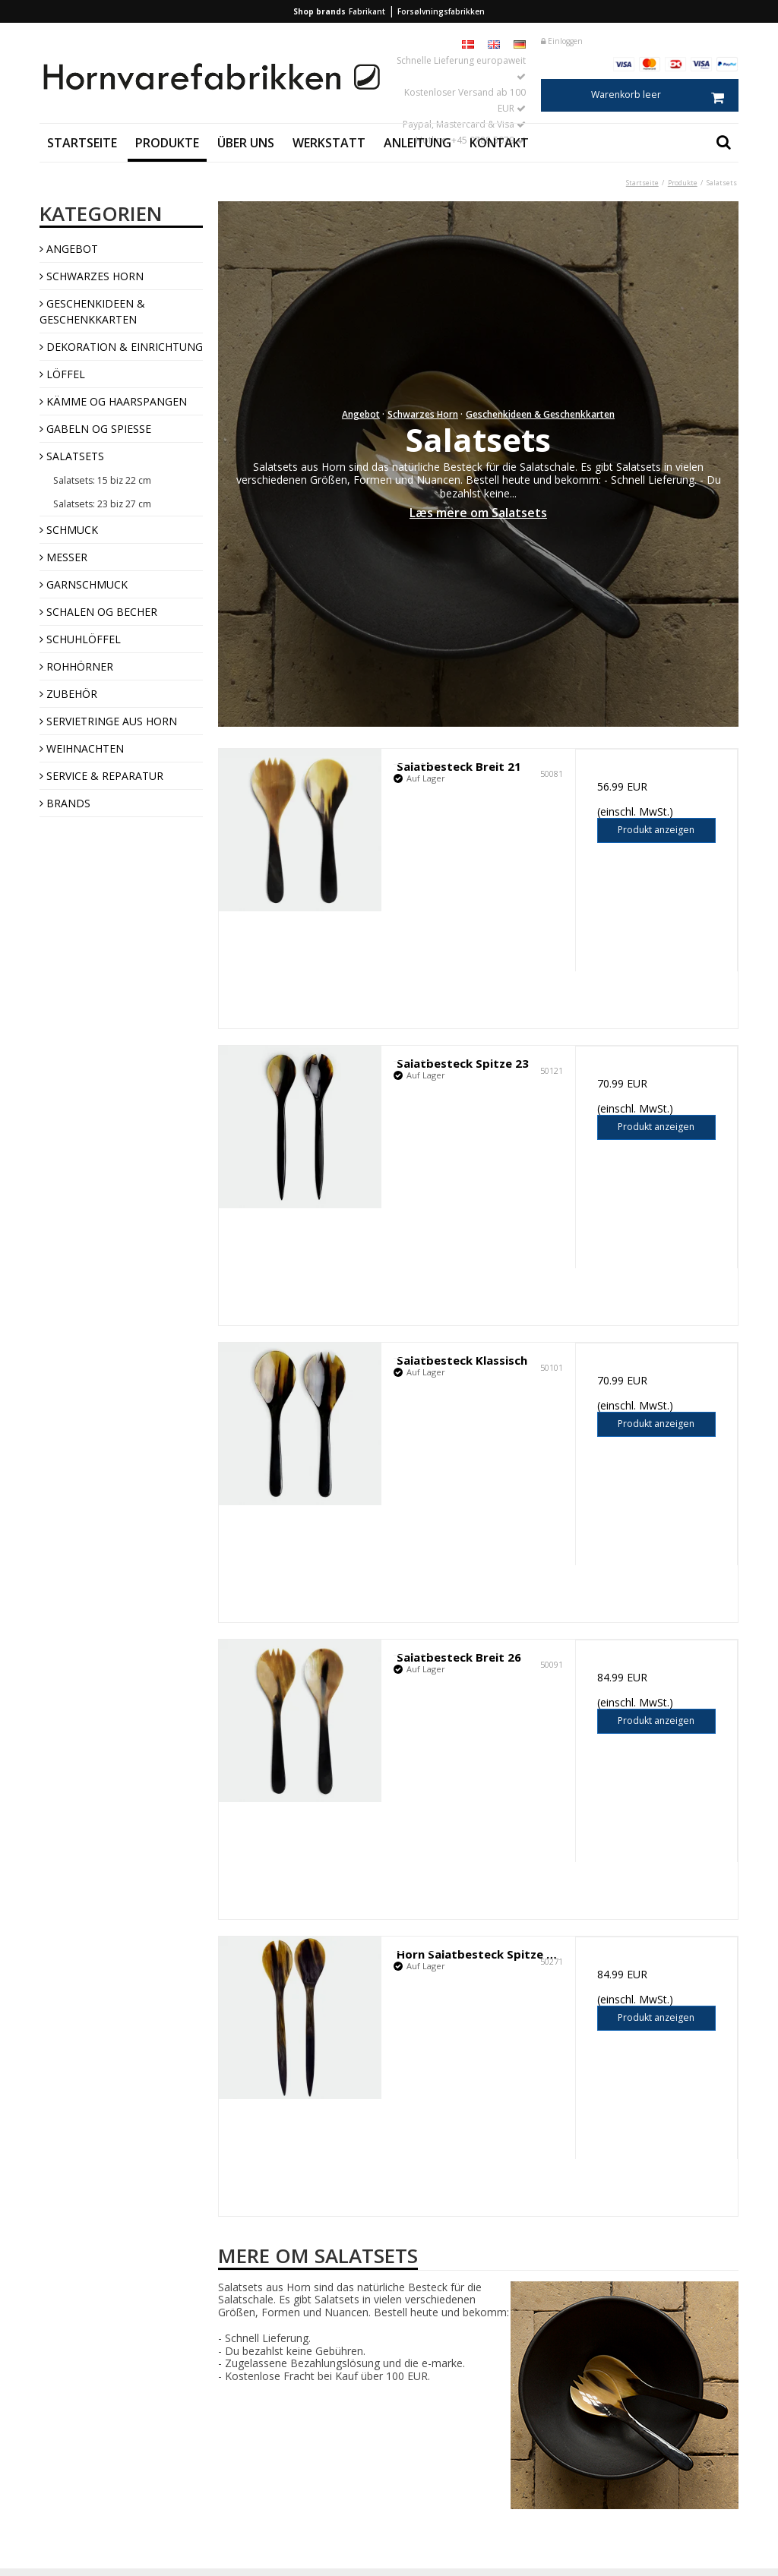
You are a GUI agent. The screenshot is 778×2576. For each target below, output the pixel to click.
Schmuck (69, 529)
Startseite (82, 142)
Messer (63, 557)
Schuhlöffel (80, 639)
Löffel (62, 374)
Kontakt (499, 142)
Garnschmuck (84, 584)
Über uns (245, 142)
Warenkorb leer (664, 95)
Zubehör (68, 694)
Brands (65, 803)
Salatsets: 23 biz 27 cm (102, 503)
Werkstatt (329, 142)
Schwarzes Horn (92, 276)
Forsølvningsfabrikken (441, 11)
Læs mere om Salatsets (478, 512)
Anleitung (417, 142)
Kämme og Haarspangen (113, 401)
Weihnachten (82, 748)
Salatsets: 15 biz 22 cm (102, 480)
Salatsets (72, 456)
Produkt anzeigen (656, 829)
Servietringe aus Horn (108, 721)
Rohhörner (76, 666)
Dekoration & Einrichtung (121, 346)
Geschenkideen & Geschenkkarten (92, 311)
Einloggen (562, 41)
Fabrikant (367, 11)
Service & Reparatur (101, 776)
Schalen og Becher (98, 612)
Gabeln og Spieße (95, 428)
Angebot (69, 249)
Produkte (167, 142)
